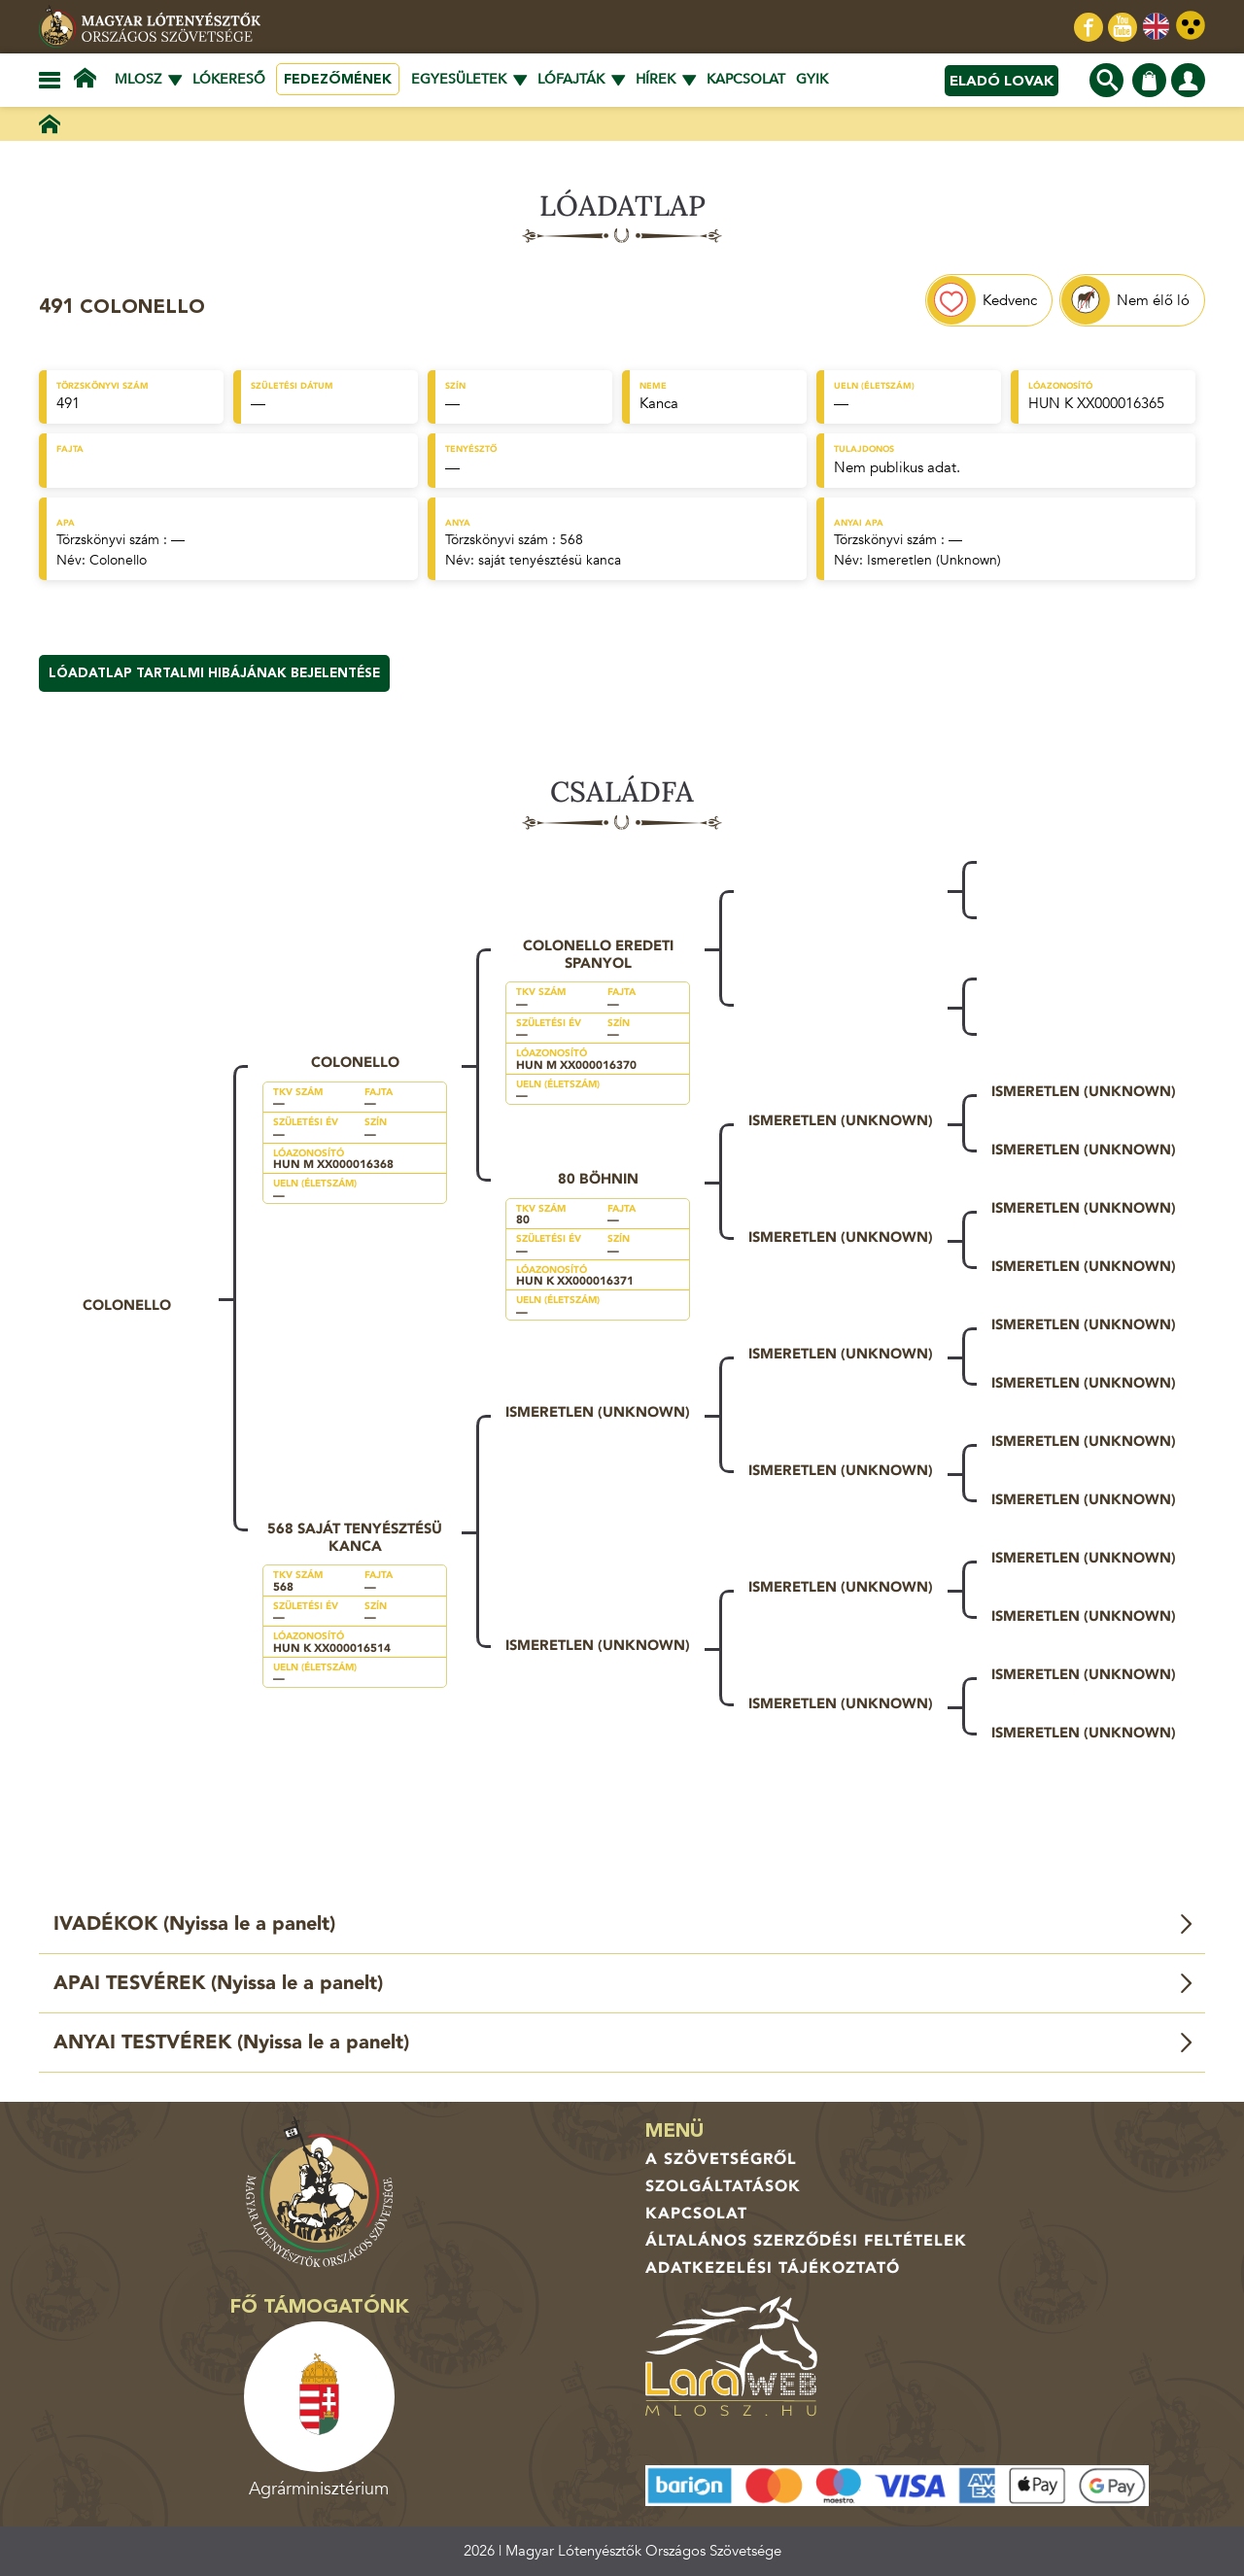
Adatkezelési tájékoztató (772, 2268)
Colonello (118, 560)
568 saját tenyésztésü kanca (354, 1537)
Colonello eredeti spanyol (598, 954)
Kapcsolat (746, 79)
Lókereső (228, 79)
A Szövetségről (721, 2159)
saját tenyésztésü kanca (549, 560)
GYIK (812, 79)
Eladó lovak (1002, 80)
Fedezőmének (338, 79)
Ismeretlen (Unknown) (934, 560)
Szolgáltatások (723, 2186)
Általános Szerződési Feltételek (806, 2240)
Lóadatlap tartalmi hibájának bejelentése (214, 673)
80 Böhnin (598, 1178)
